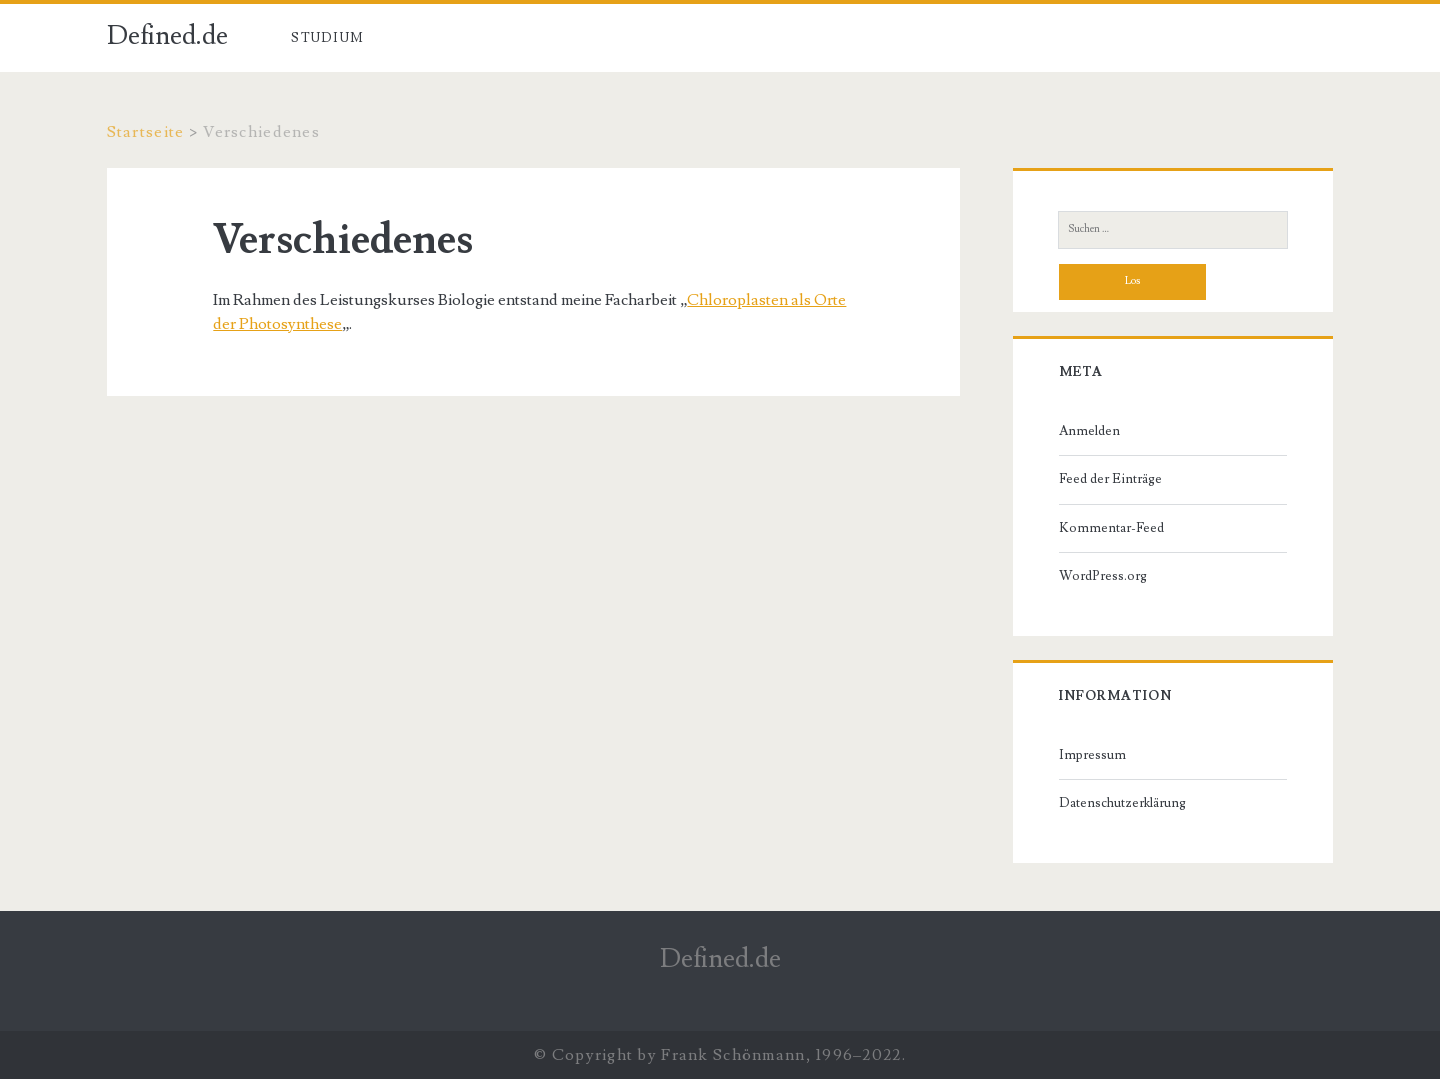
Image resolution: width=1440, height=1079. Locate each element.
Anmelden (1089, 431)
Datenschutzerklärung (1122, 803)
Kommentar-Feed (1111, 528)
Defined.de (167, 36)
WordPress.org (1103, 576)
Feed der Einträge (1110, 479)
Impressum (1092, 755)
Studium (327, 38)
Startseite (146, 132)
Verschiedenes (450, 38)
